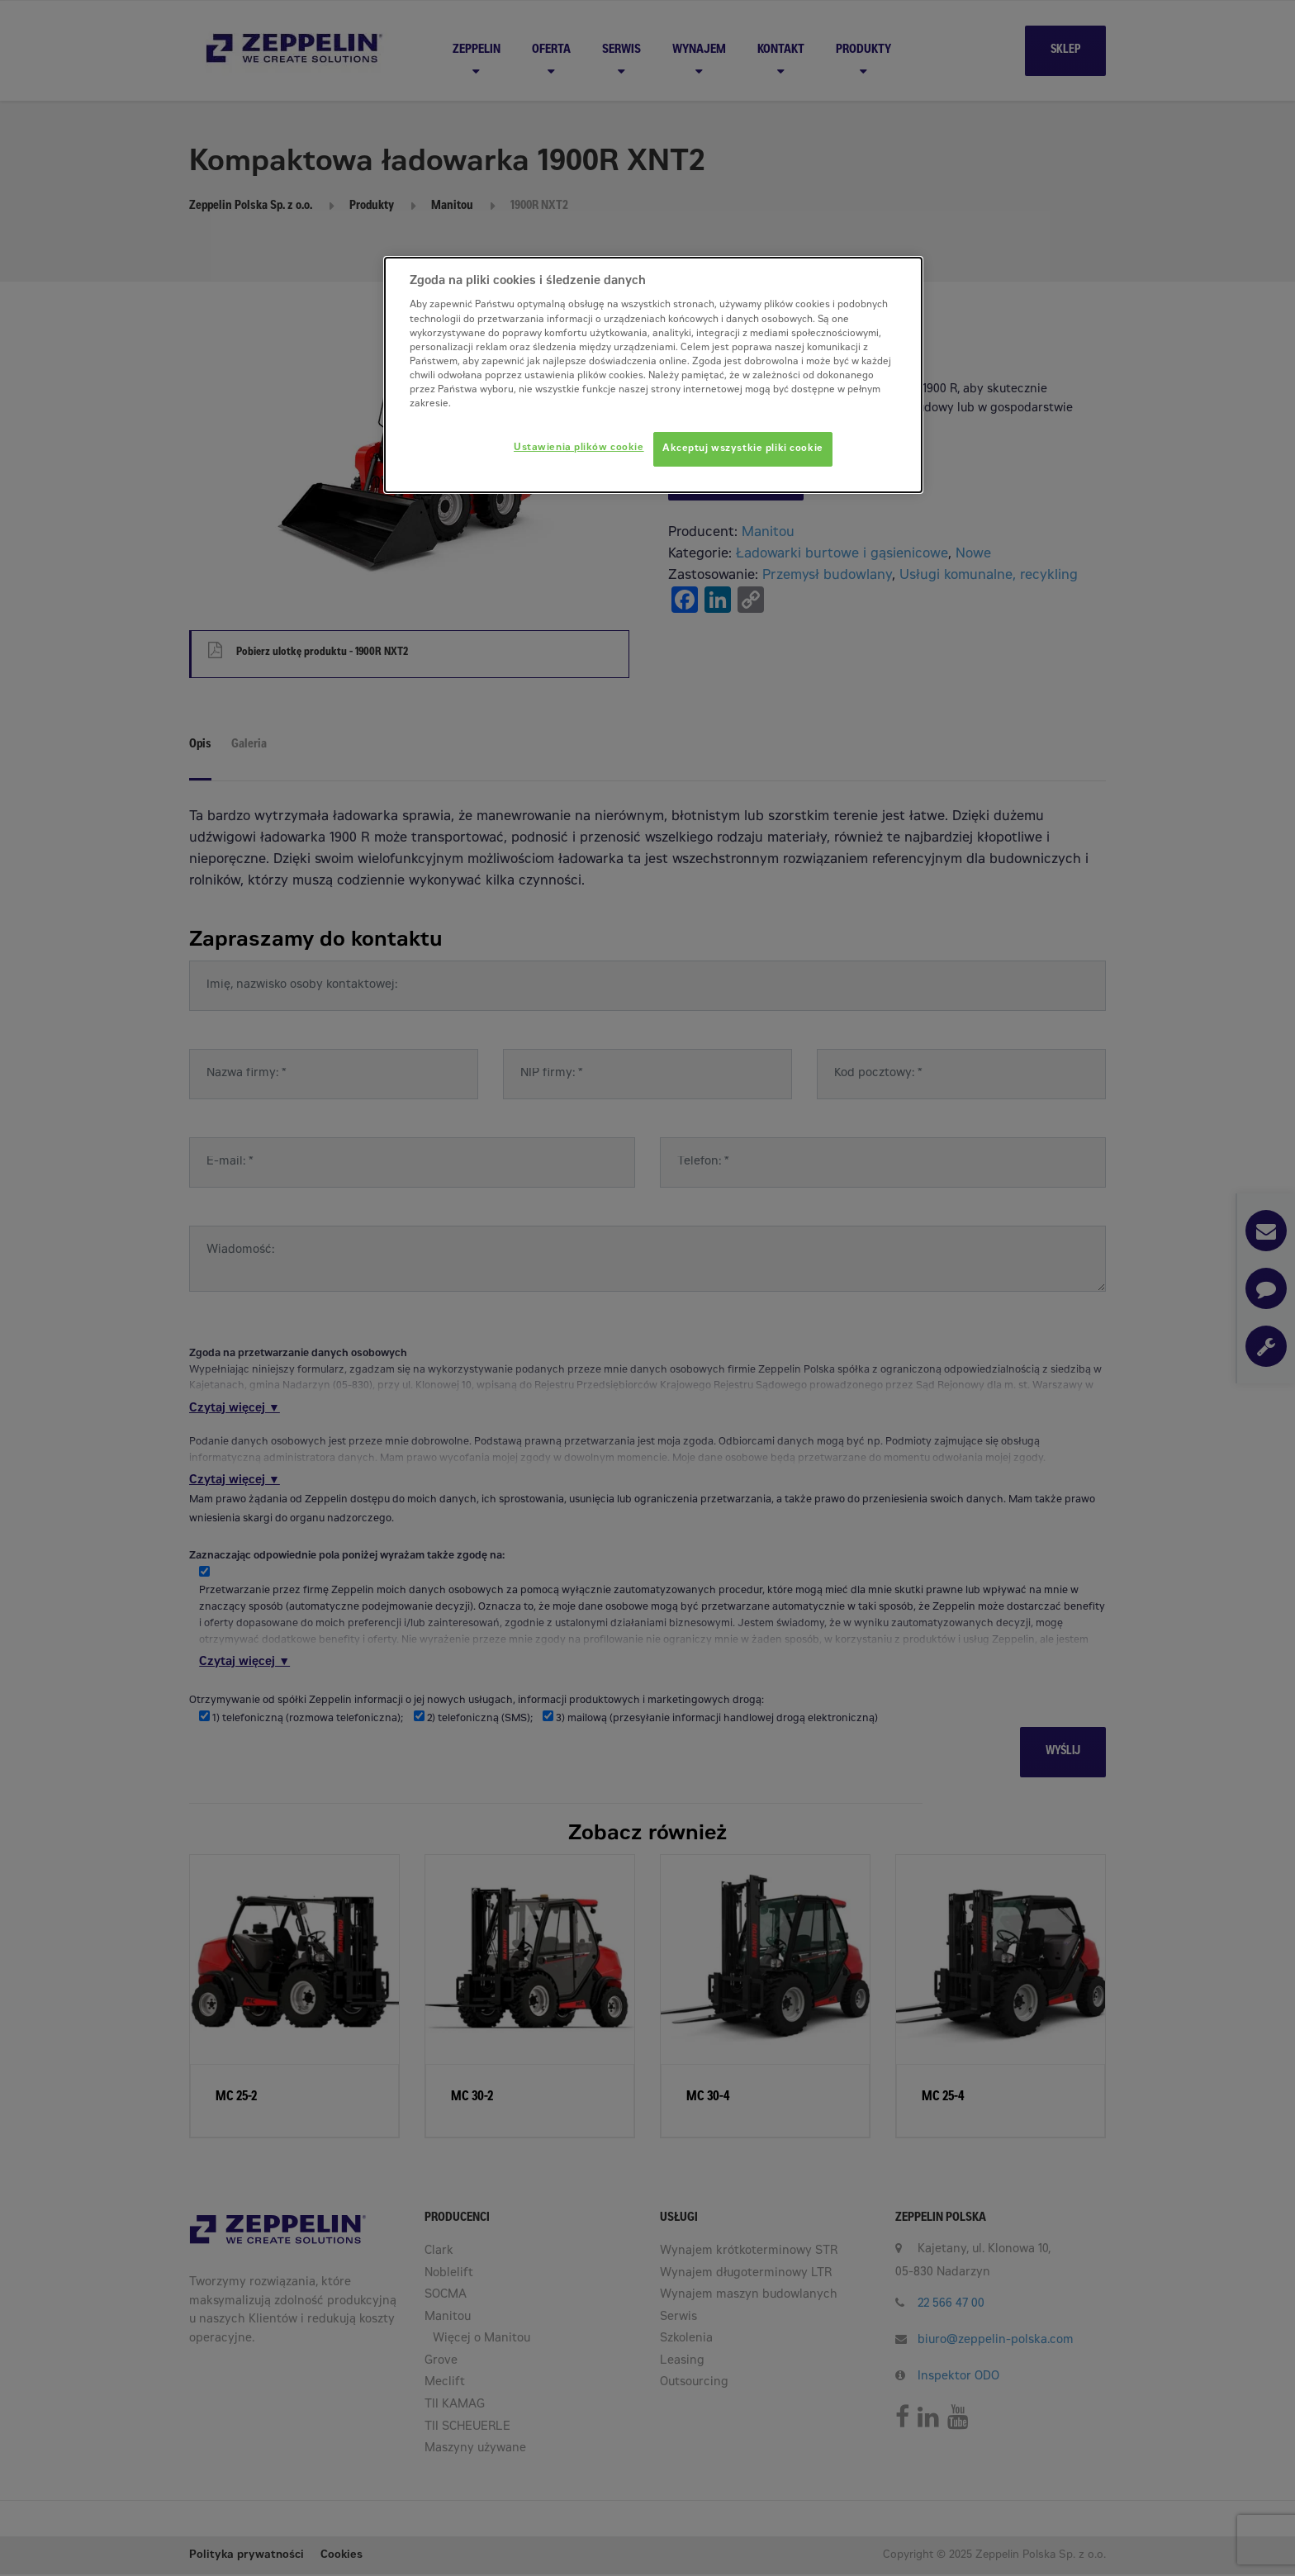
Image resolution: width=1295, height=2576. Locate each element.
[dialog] (653, 375)
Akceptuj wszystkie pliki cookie (742, 448)
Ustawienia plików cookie (579, 448)
